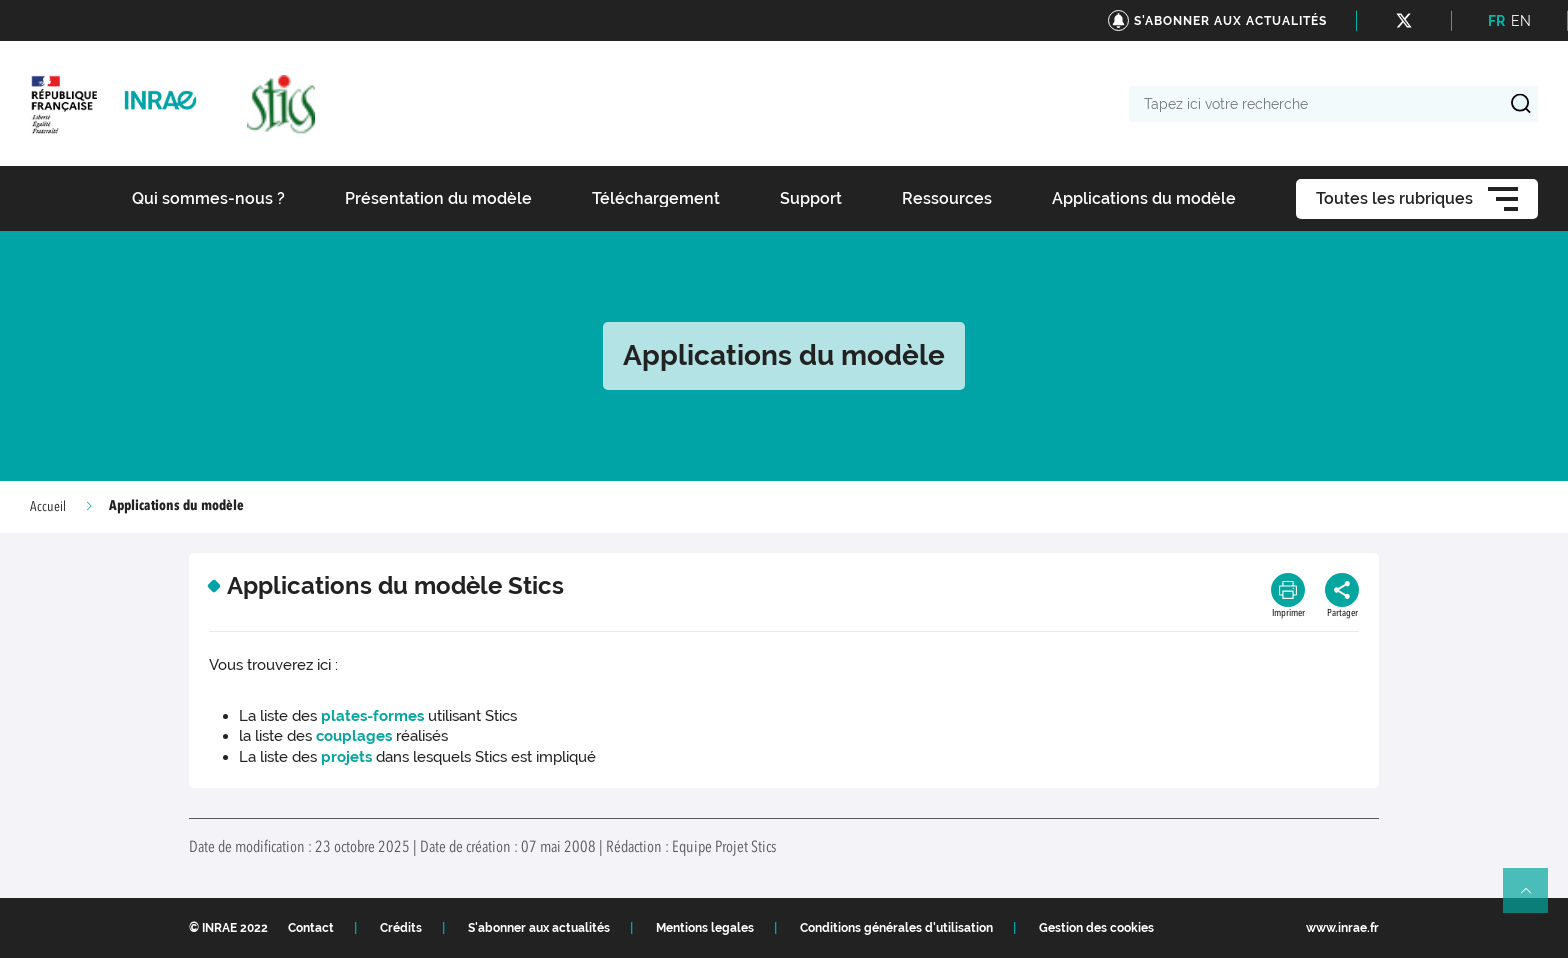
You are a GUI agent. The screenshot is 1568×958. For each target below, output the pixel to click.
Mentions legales (705, 928)
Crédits (401, 928)
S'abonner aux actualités (539, 928)
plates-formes (372, 716)
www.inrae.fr (1342, 928)
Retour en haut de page (1534, 899)
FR (1496, 21)
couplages (356, 736)
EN (1521, 21)
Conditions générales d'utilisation (896, 928)
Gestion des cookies (1096, 928)
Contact (311, 928)
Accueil (48, 507)
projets (346, 757)
